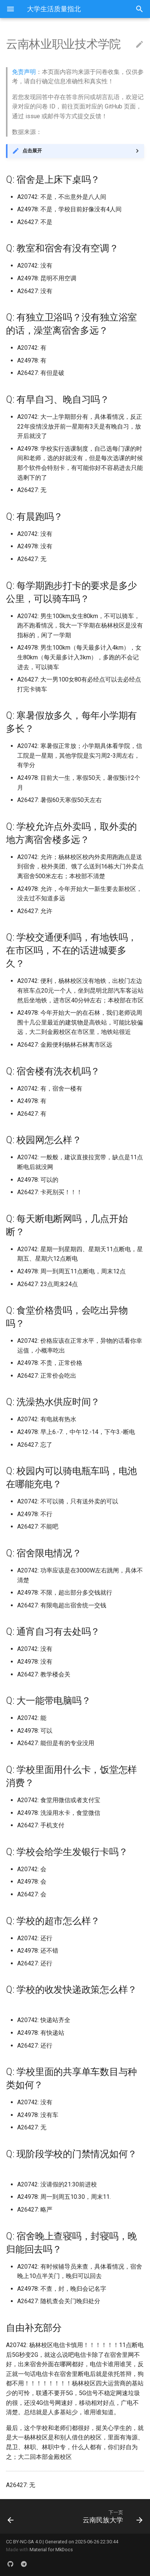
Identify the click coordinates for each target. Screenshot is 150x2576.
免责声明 (24, 71)
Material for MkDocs (51, 2549)
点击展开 (32, 150)
